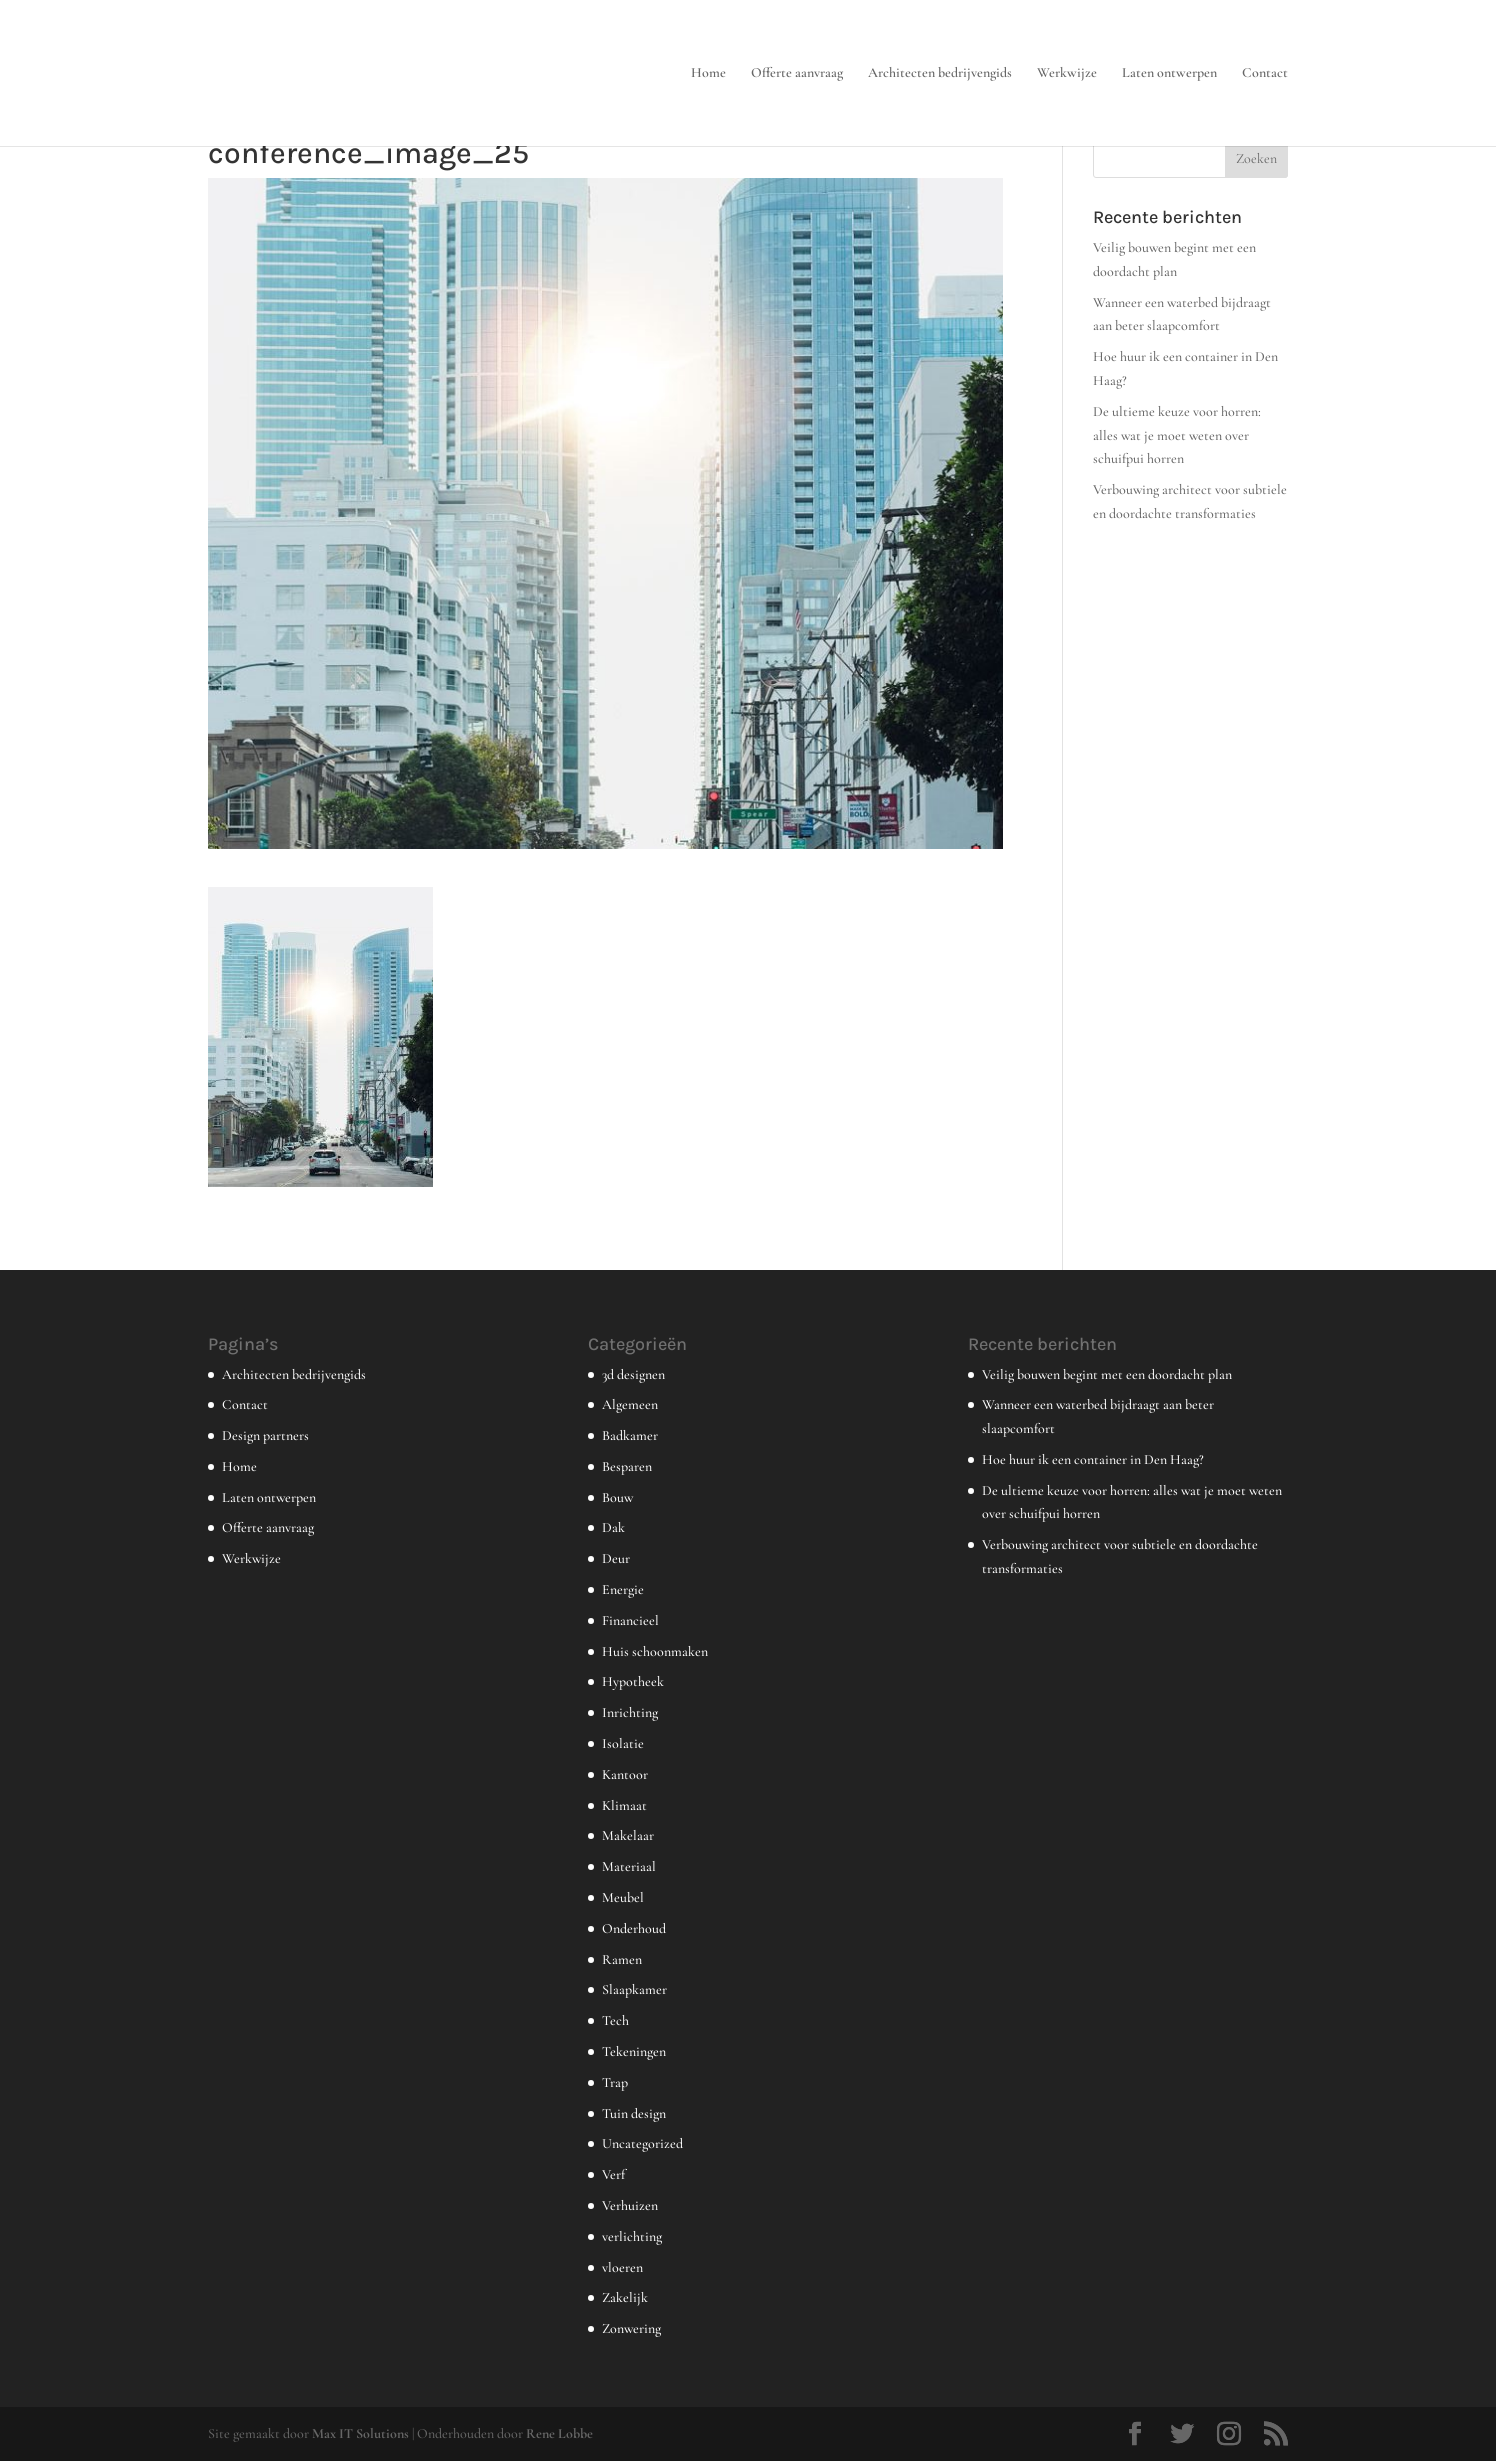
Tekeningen (634, 2051)
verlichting (632, 2236)
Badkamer (630, 1435)
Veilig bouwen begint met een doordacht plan (1107, 1374)
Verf (613, 2174)
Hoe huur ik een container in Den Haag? (1093, 1459)
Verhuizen (630, 2205)
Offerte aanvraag (797, 73)
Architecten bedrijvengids (940, 73)
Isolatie (623, 1743)
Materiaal (629, 1866)
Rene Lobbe (559, 2433)
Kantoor (625, 1774)
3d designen (633, 1374)
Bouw (617, 1497)
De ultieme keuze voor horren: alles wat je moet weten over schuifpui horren (1177, 435)
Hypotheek (633, 1681)
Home (708, 73)
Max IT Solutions (360, 2433)
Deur (616, 1558)
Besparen (627, 1466)
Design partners (265, 1435)
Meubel (623, 1897)
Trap (615, 2082)
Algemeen (630, 1404)
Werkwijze (1067, 73)
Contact (1265, 73)
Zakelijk (625, 2297)
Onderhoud (634, 1928)
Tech (615, 2020)
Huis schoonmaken (655, 1651)
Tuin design (634, 2113)
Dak (613, 1527)
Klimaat (624, 1805)
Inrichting (630, 1712)
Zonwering (631, 2328)
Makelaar (628, 1835)
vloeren (622, 2267)
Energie (623, 1589)
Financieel (630, 1620)
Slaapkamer (634, 1989)
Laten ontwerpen (1169, 73)
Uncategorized (642, 2143)
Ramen (622, 1959)
